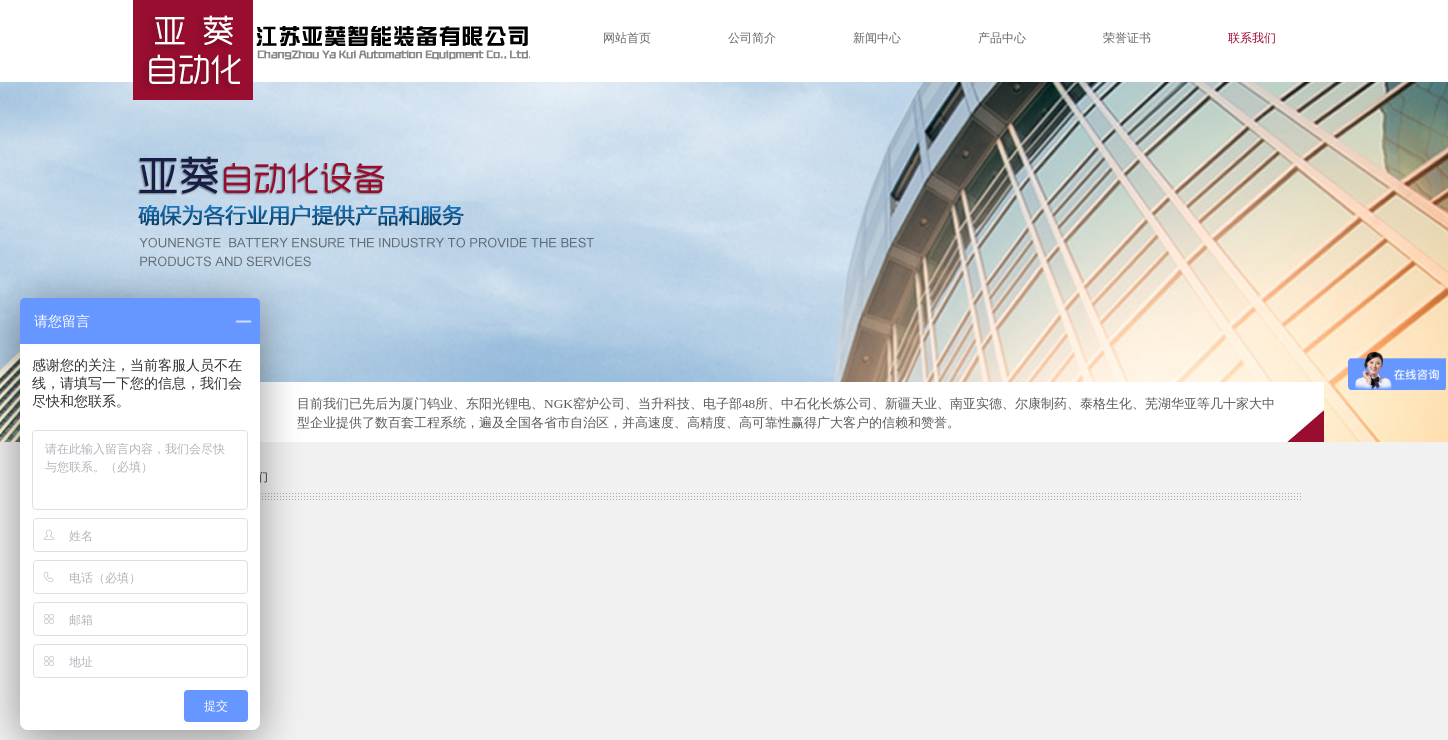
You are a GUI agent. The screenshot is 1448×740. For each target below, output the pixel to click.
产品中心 (1002, 38)
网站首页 (627, 38)
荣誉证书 (1127, 38)
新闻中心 (877, 38)
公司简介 (752, 38)
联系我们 (1252, 38)
